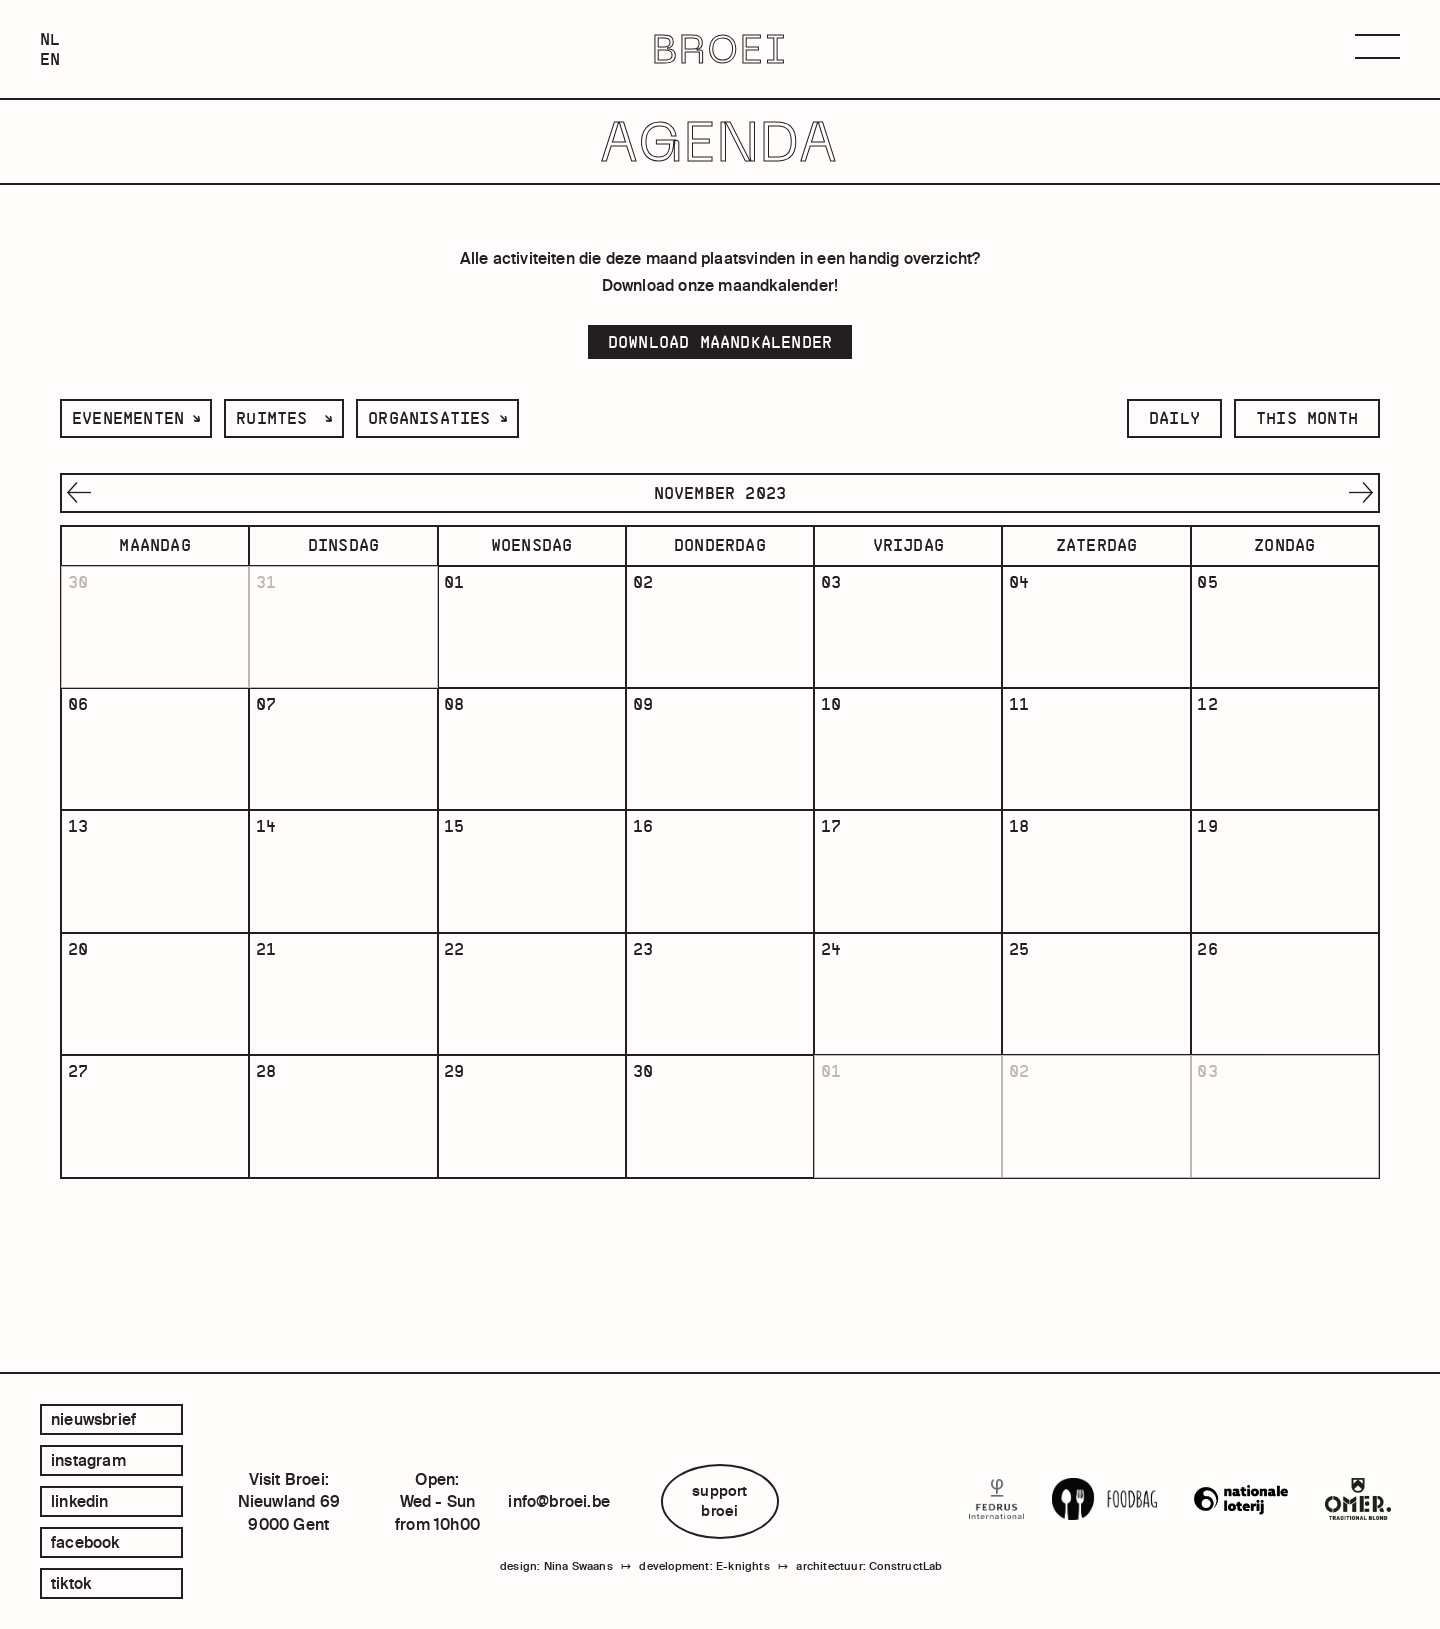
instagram (88, 1460)
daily (1174, 418)
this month (1307, 418)
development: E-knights (704, 1572)
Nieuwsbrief (93, 1419)
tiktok (71, 1583)
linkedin (80, 1501)
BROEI (720, 49)
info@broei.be (559, 1501)
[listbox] (136, 418)
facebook (85, 1542)
